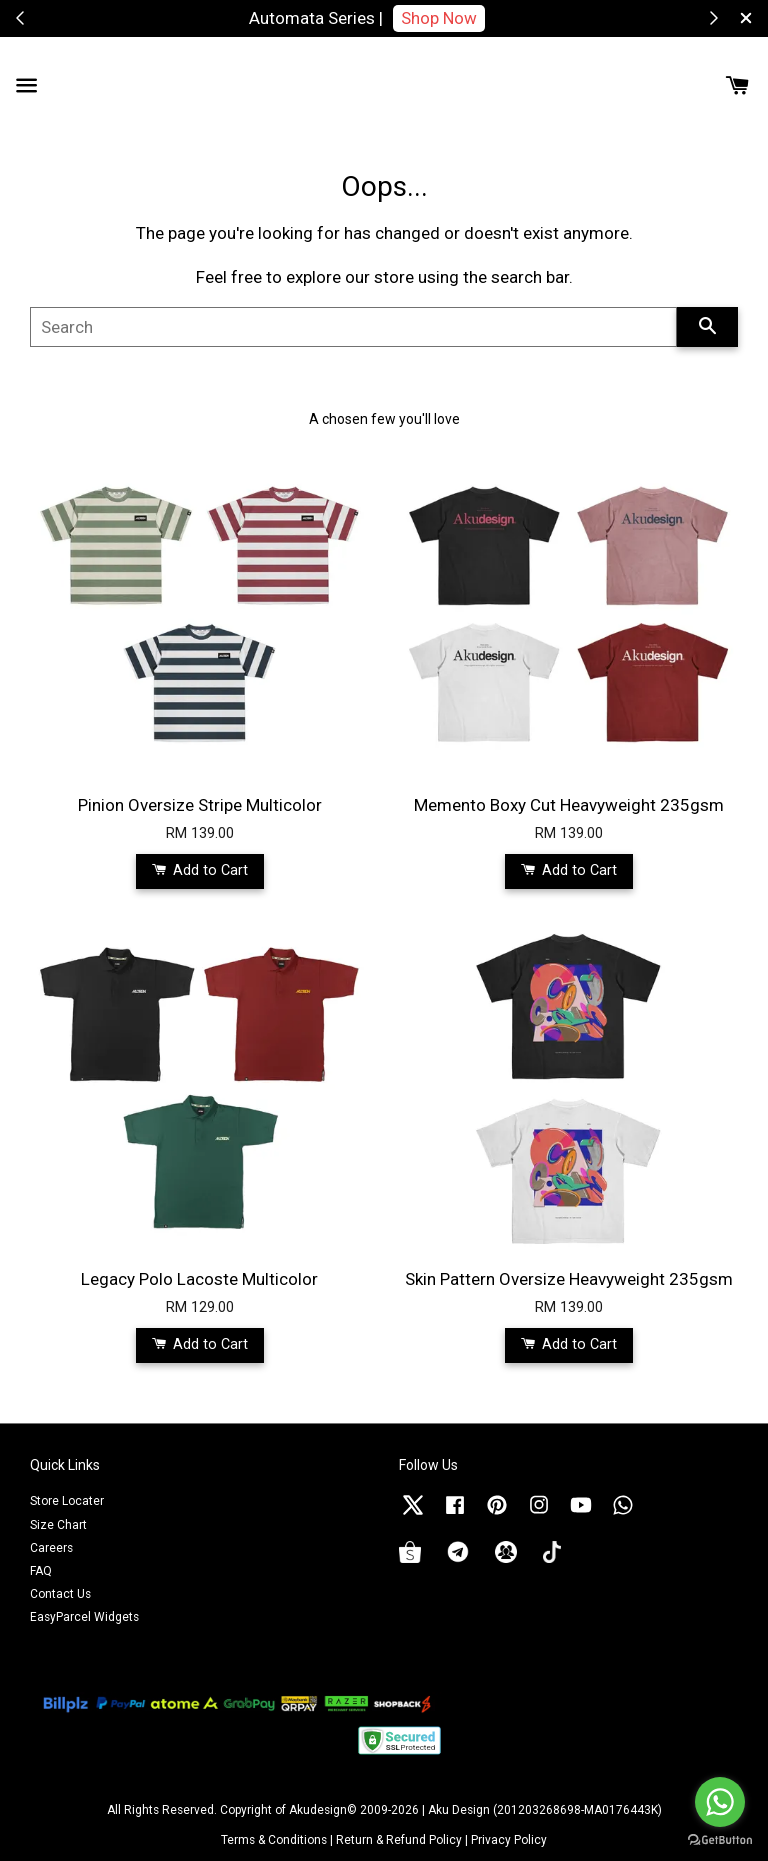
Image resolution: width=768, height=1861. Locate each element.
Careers (51, 1548)
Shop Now (439, 18)
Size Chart (58, 1525)
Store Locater (67, 1501)
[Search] (353, 327)
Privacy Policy (509, 1840)
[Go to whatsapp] (720, 1802)
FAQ (41, 1571)
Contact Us (60, 1594)
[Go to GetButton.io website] (720, 1840)
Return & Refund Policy (399, 1840)
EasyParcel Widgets (84, 1617)
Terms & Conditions (274, 1840)
